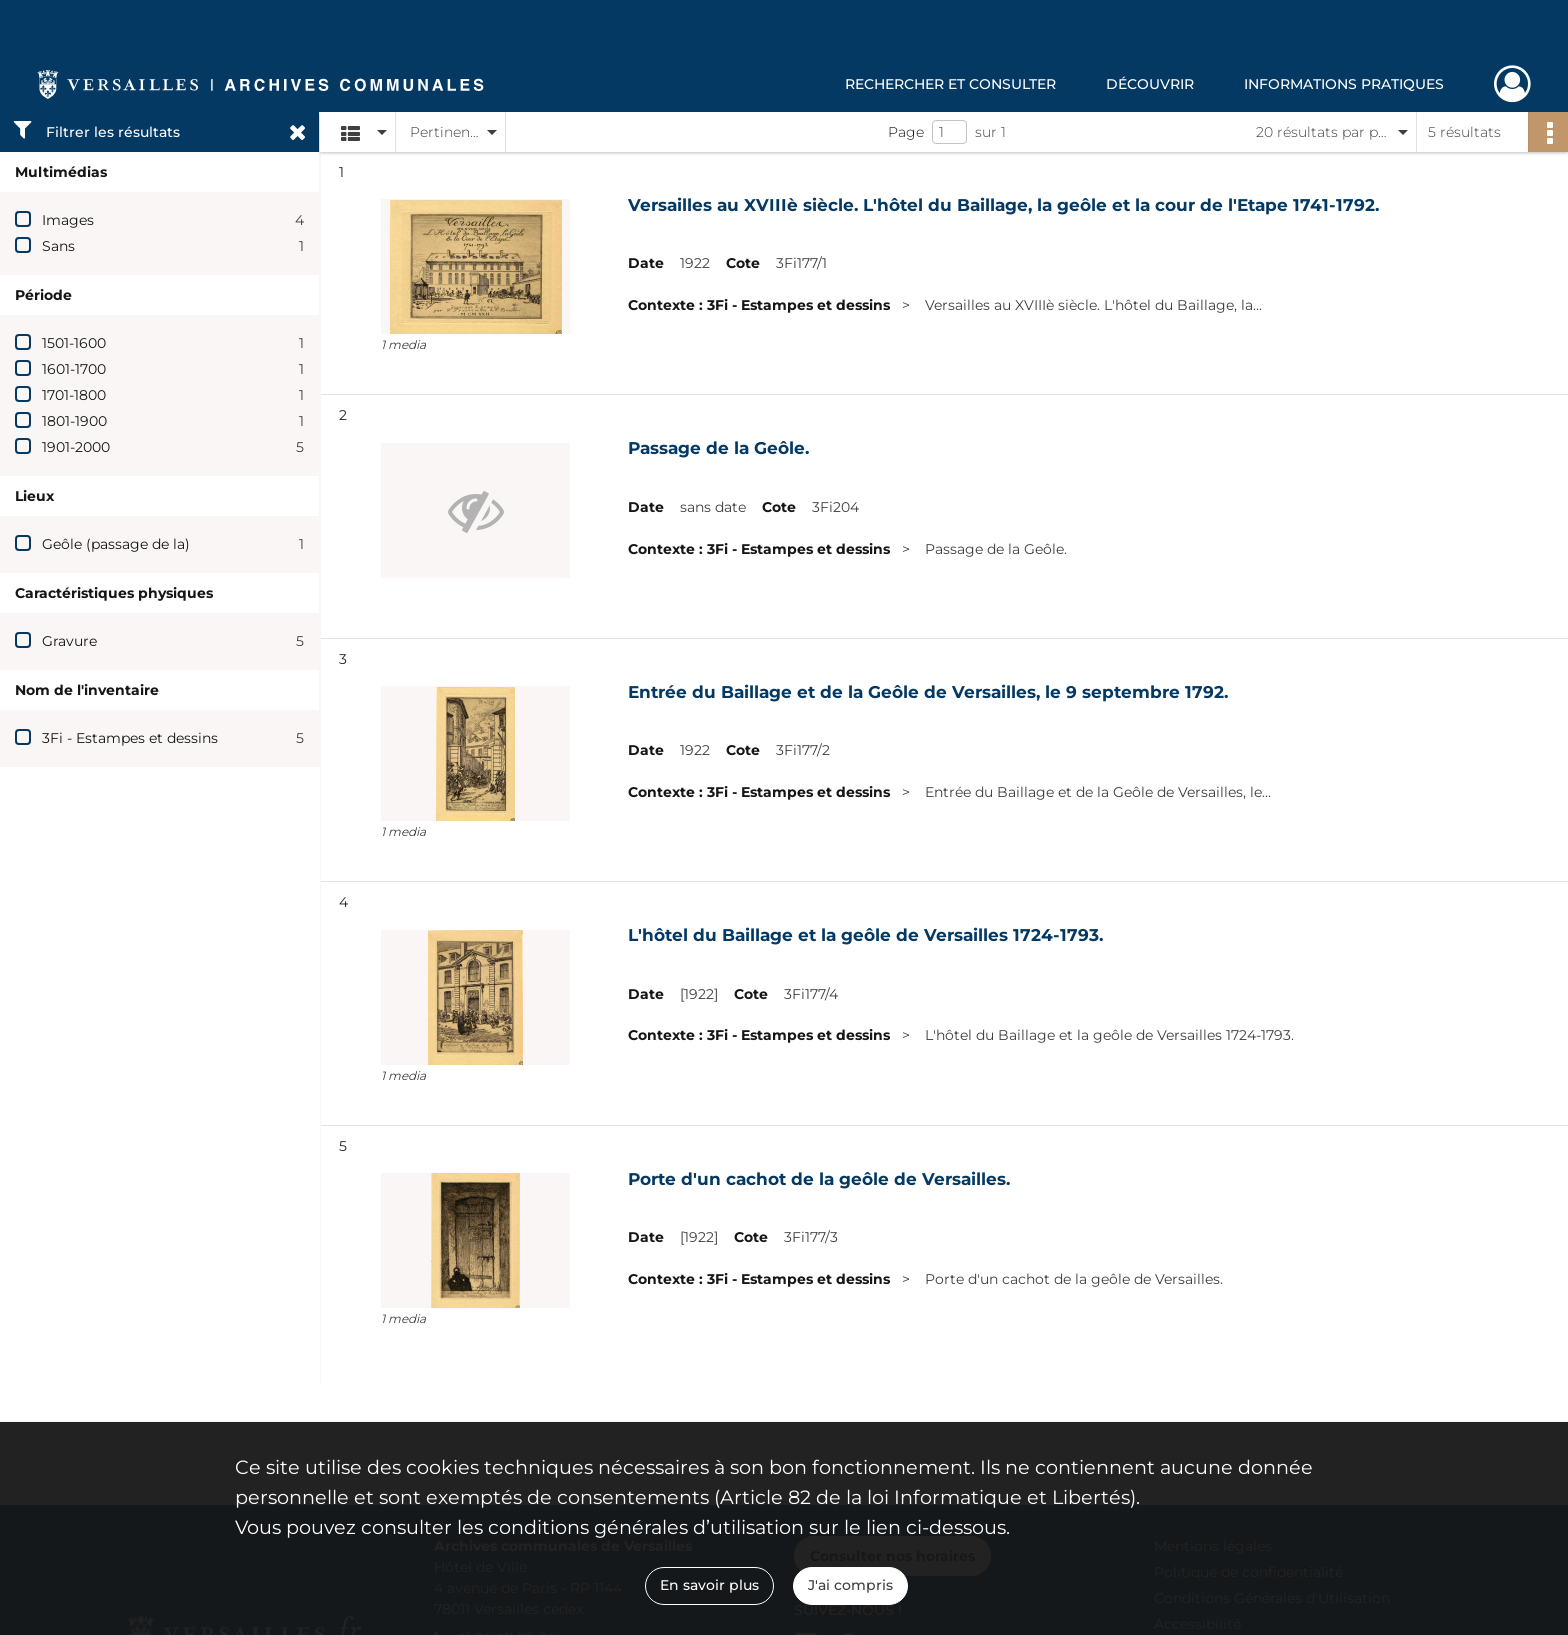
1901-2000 (76, 447)
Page (906, 132)
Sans (58, 246)
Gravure (69, 641)
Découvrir (1150, 84)
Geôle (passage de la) (116, 544)
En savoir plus (709, 1585)
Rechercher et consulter (950, 84)
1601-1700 (74, 369)
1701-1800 (74, 395)
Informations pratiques (1344, 84)
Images (68, 220)
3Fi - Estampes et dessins (130, 738)
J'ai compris (850, 1585)
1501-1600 (74, 343)
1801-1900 (74, 421)
